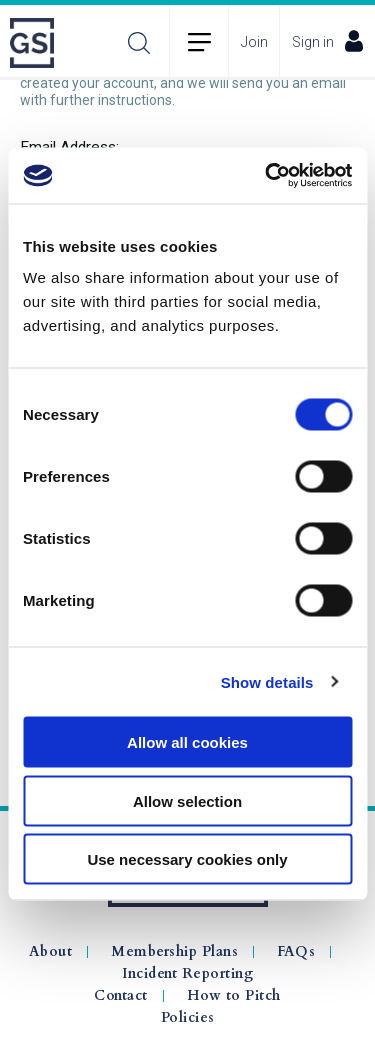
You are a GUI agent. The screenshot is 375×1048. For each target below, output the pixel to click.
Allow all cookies (187, 742)
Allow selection (187, 800)
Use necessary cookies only (187, 859)
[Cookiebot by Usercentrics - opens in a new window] (267, 176)
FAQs (296, 952)
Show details (267, 681)
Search (139, 42)
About (51, 952)
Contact (121, 996)
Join (254, 42)
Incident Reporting (187, 974)
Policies (188, 1018)
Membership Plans (174, 952)
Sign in (327, 41)
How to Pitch (234, 996)
